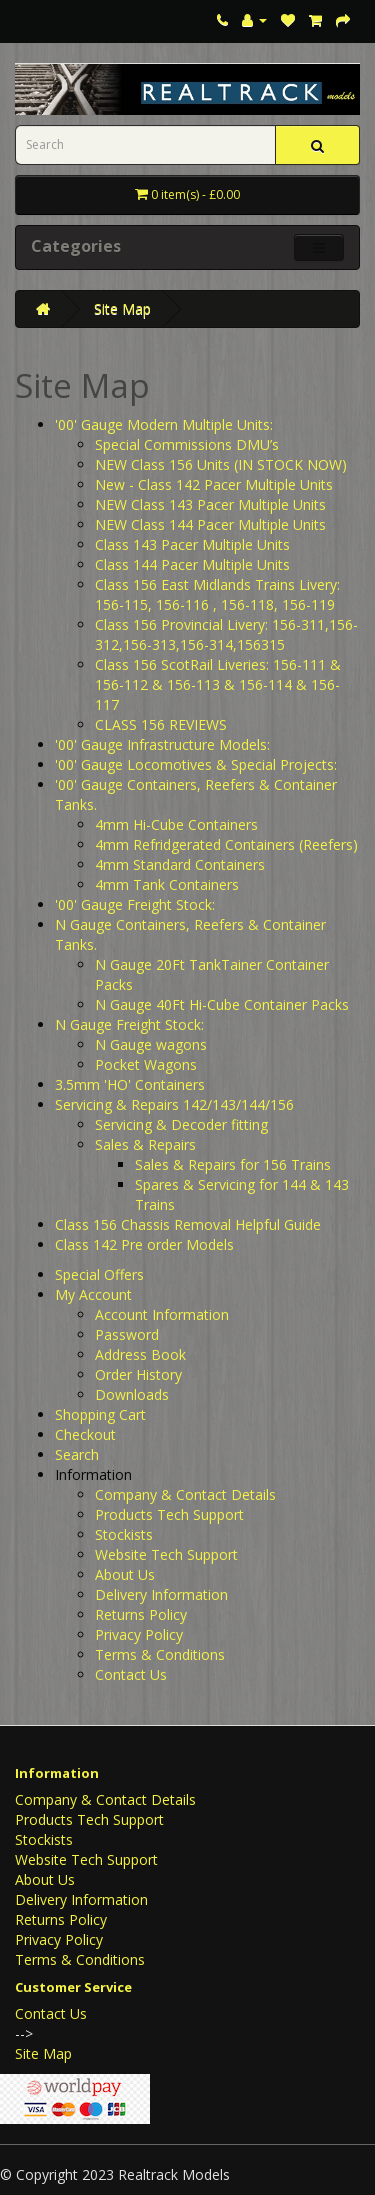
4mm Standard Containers (180, 864)
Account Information (162, 1314)
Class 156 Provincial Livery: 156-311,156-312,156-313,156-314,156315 (226, 634)
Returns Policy (141, 1614)
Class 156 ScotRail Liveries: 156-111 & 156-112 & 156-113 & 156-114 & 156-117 (218, 684)
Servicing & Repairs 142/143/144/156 (174, 1104)
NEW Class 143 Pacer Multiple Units (210, 504)
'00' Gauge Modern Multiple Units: (164, 424)
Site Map (122, 308)
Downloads (132, 1394)
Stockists (124, 1534)
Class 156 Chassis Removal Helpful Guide (188, 1224)
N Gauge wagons (151, 1044)
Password (127, 1334)
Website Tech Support (166, 1554)
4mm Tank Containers (167, 884)
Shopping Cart (100, 1414)
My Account (93, 1294)
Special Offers (99, 1274)
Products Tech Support (169, 1514)
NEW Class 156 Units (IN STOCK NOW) (221, 464)
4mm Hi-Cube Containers (176, 824)
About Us (125, 1574)
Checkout (85, 1434)
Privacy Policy (139, 1634)
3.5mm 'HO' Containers (130, 1084)
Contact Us (131, 1674)
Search (77, 1454)
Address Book (140, 1354)
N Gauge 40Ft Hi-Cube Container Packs (222, 1004)
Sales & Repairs (145, 1144)
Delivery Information (161, 1594)
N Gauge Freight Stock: (129, 1024)
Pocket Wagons (146, 1064)
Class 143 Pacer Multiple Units (192, 544)
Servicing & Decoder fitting (181, 1124)
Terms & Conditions (160, 1654)
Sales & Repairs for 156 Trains (233, 1164)
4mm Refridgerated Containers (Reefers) (226, 844)
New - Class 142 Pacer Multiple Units (214, 484)
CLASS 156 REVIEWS (161, 724)
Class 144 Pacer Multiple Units (192, 564)
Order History (138, 1374)
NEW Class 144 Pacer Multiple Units (210, 524)
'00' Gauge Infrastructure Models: (162, 744)
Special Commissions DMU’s (187, 444)
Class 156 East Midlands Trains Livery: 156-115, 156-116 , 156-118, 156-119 (217, 594)
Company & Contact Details (185, 1494)
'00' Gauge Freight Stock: (135, 904)
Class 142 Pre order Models (144, 1244)
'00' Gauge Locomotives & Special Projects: (196, 764)
